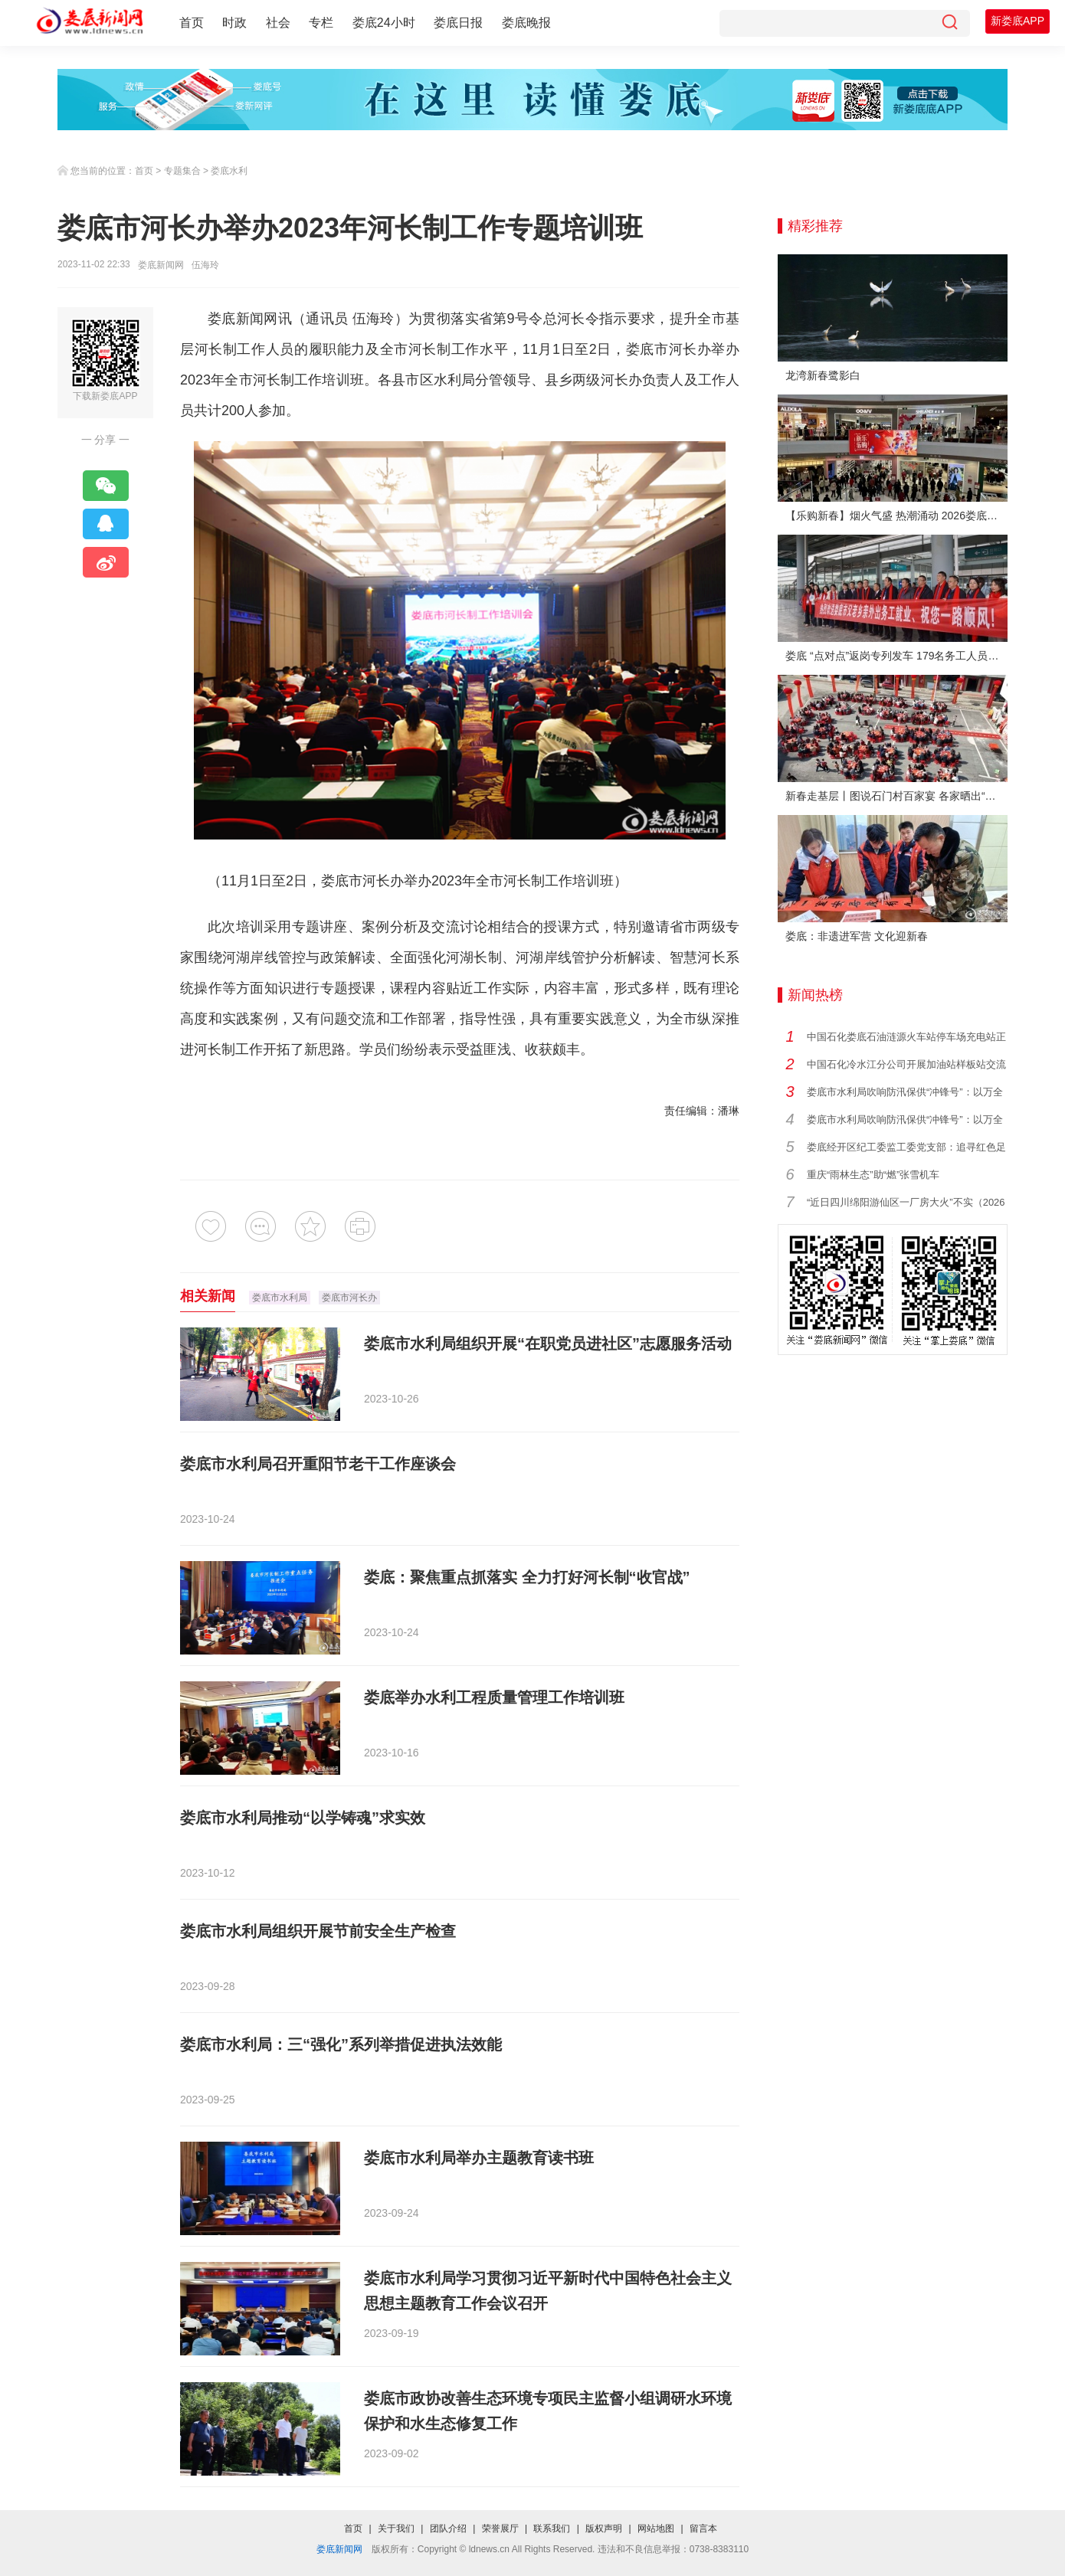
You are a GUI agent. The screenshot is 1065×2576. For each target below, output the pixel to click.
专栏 (321, 22)
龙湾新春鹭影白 (822, 375)
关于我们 (396, 2528)
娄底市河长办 (349, 1297)
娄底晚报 (526, 22)
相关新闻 (207, 1296)
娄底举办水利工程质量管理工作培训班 (494, 1697)
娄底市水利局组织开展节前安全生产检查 (318, 1931)
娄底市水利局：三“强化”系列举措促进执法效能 (341, 2044)
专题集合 (182, 170)
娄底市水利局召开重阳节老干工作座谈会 (318, 1463)
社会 (278, 22)
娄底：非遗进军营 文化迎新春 (856, 936)
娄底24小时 (383, 22)
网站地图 (655, 2528)
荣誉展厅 (500, 2528)
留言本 (703, 2528)
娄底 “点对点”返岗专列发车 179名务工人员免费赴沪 (896, 656)
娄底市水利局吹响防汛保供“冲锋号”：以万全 (905, 1092)
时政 (234, 22)
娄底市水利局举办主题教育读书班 (479, 2157)
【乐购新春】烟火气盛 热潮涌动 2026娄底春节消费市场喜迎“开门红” (896, 515)
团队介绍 (448, 2528)
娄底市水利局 (279, 1297)
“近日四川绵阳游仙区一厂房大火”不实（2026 (906, 1202)
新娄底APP (1017, 21)
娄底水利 (229, 170)
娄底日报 (458, 22)
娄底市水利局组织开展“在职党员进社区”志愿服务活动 (548, 1343)
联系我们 (551, 2528)
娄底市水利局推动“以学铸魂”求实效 (302, 1817)
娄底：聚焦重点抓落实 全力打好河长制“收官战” (527, 1577)
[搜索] (949, 23)
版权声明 (603, 2528)
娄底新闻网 (161, 265)
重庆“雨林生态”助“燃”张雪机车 (873, 1174)
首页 (191, 22)
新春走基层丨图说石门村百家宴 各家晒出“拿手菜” (896, 796)
